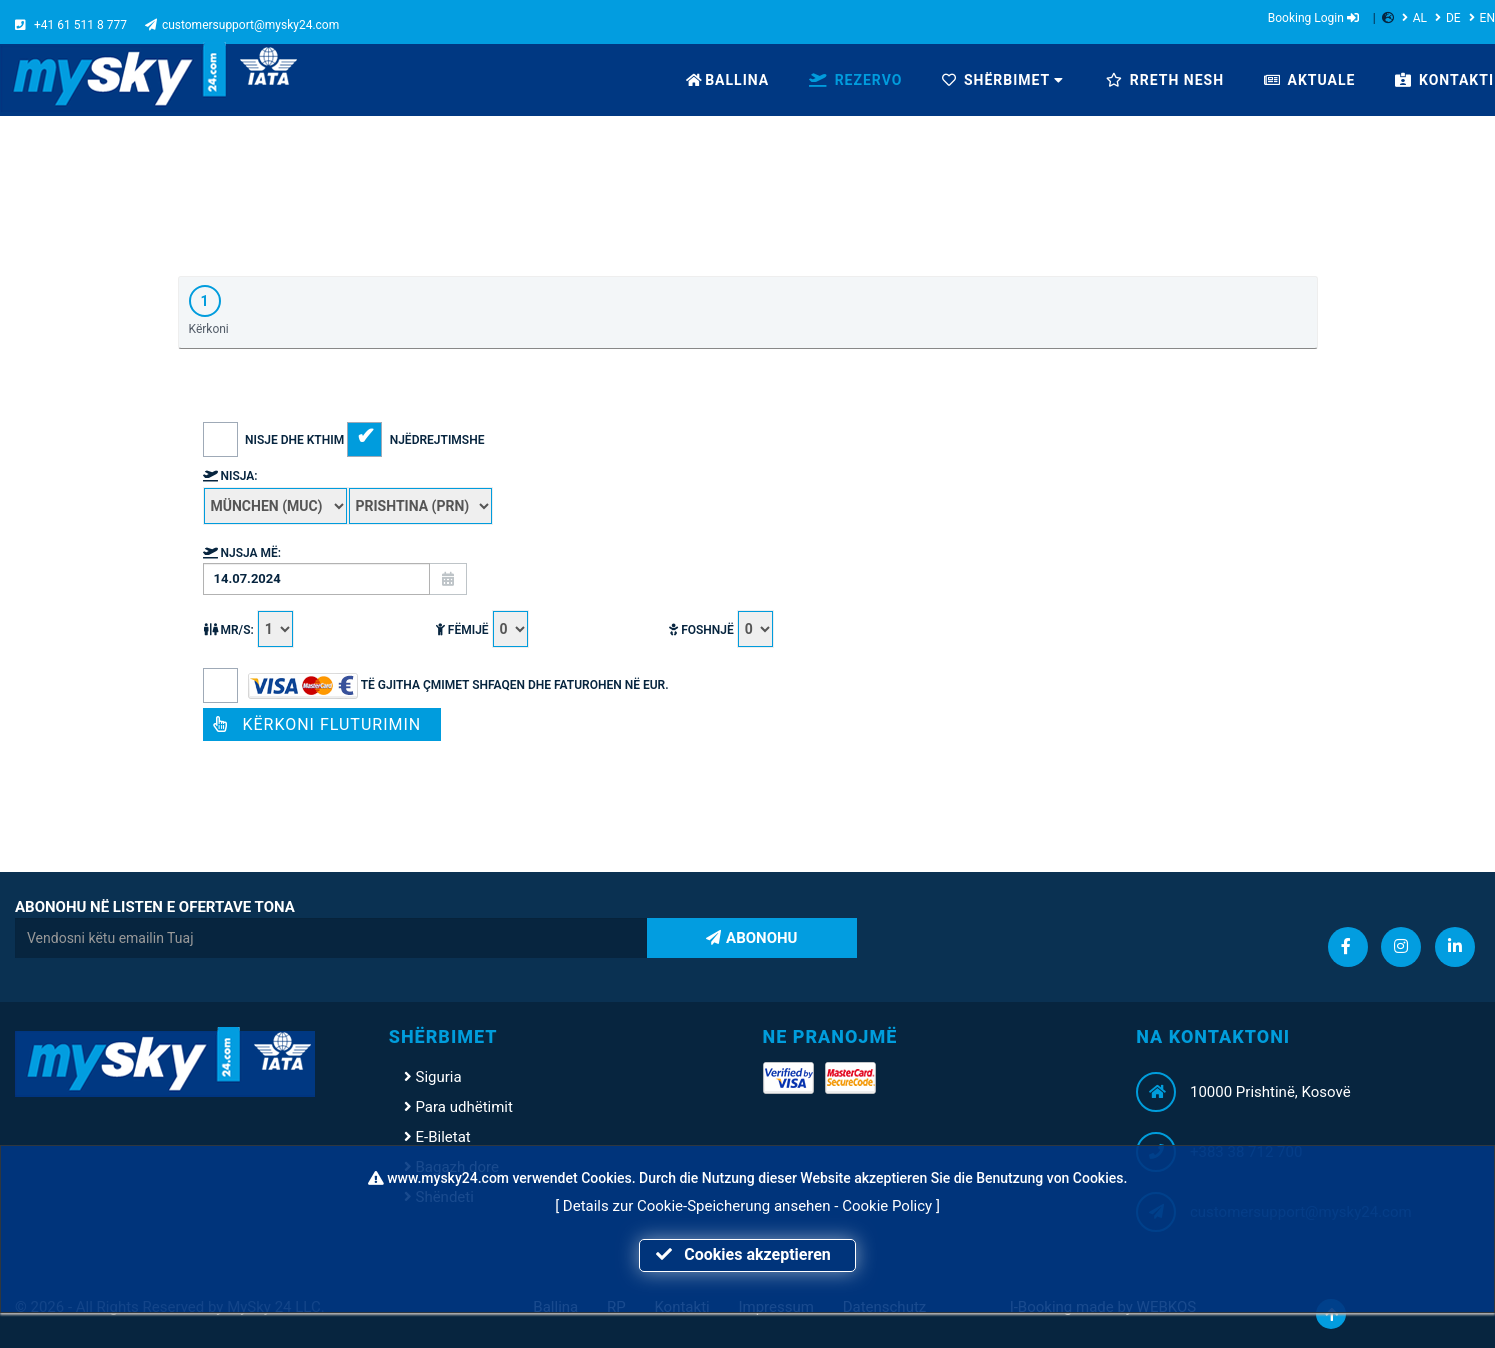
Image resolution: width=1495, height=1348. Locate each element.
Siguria (433, 1077)
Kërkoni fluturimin (322, 724)
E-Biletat (437, 1137)
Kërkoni (209, 310)
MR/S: (248, 630)
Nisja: (230, 476)
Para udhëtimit (458, 1107)
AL (1414, 18)
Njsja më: (242, 553)
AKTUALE (1309, 80)
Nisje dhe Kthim (275, 440)
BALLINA (727, 80)
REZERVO (855, 80)
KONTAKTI (1444, 80)
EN (1482, 18)
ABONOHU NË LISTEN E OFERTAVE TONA (155, 907)
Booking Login (1313, 18)
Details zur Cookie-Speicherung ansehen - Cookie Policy (749, 1206)
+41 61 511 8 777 (71, 25)
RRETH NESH (1165, 80)
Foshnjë (721, 630)
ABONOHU (751, 938)
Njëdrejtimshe (415, 440)
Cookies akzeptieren (747, 1254)
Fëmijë (482, 630)
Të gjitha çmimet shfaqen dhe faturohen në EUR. (436, 685)
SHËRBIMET (1003, 80)
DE (1448, 18)
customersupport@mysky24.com (242, 25)
